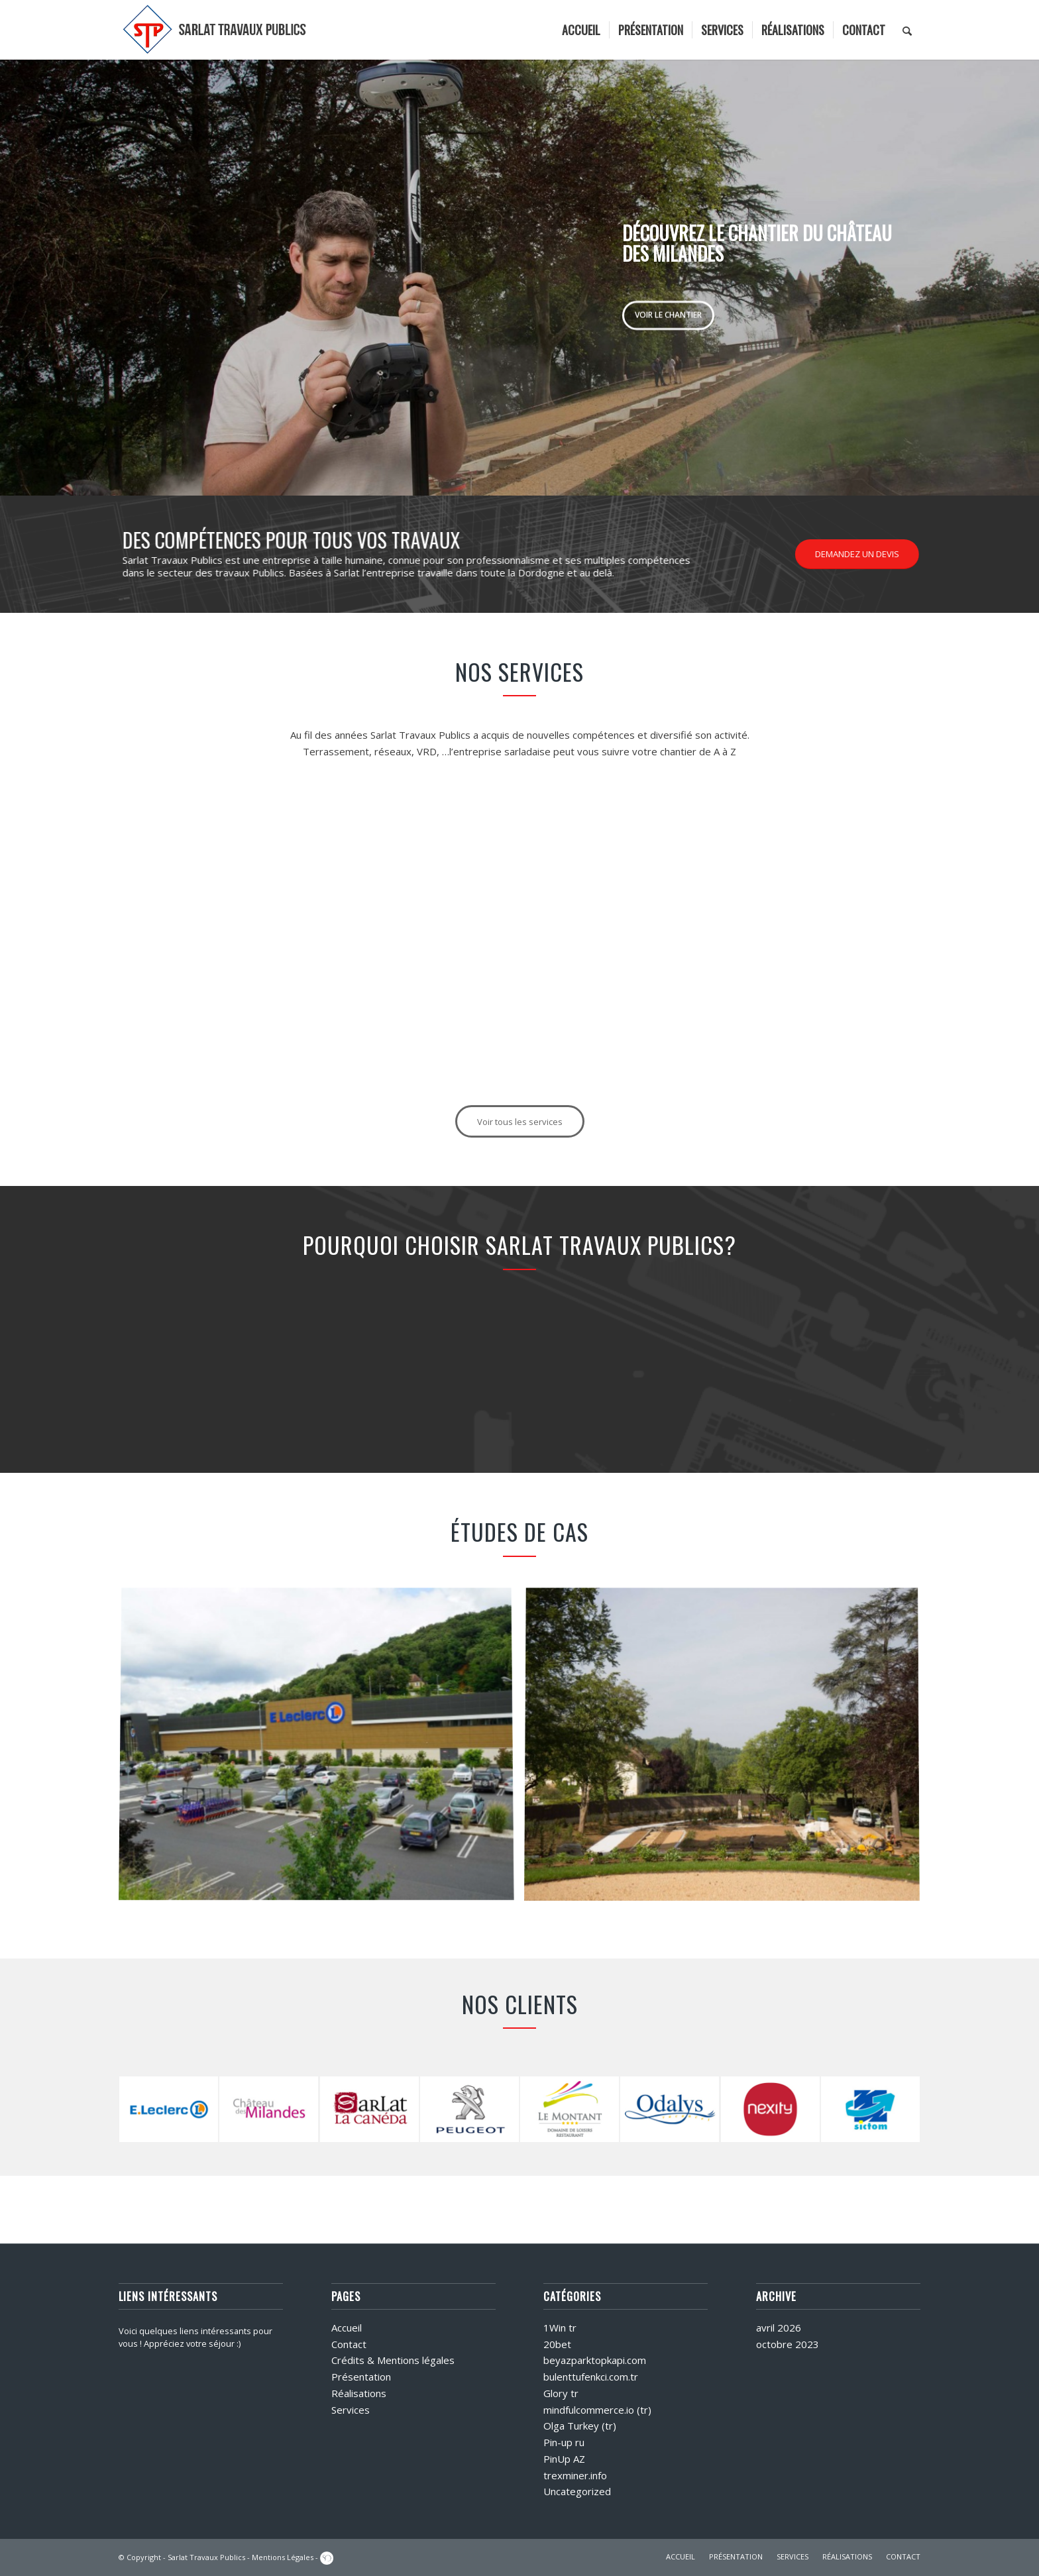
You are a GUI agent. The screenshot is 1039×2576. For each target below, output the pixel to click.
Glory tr (560, 2393)
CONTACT (903, 2556)
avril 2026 (778, 2327)
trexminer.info (575, 2475)
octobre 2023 (787, 2344)
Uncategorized (577, 2491)
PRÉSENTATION (736, 2556)
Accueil (346, 2327)
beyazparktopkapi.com (594, 2360)
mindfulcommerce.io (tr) (597, 2409)
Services (350, 2409)
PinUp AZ (564, 2458)
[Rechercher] (907, 30)
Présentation (361, 2376)
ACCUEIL (680, 2556)
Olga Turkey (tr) (579, 2425)
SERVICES (792, 2556)
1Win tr (559, 2327)
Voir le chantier (668, 312)
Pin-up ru (563, 2442)
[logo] (215, 30)
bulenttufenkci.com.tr (590, 2376)
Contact (348, 2344)
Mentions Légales (282, 2557)
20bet (557, 2344)
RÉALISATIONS (847, 2556)
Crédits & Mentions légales (393, 2360)
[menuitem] (581, 30)
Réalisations (358, 2393)
